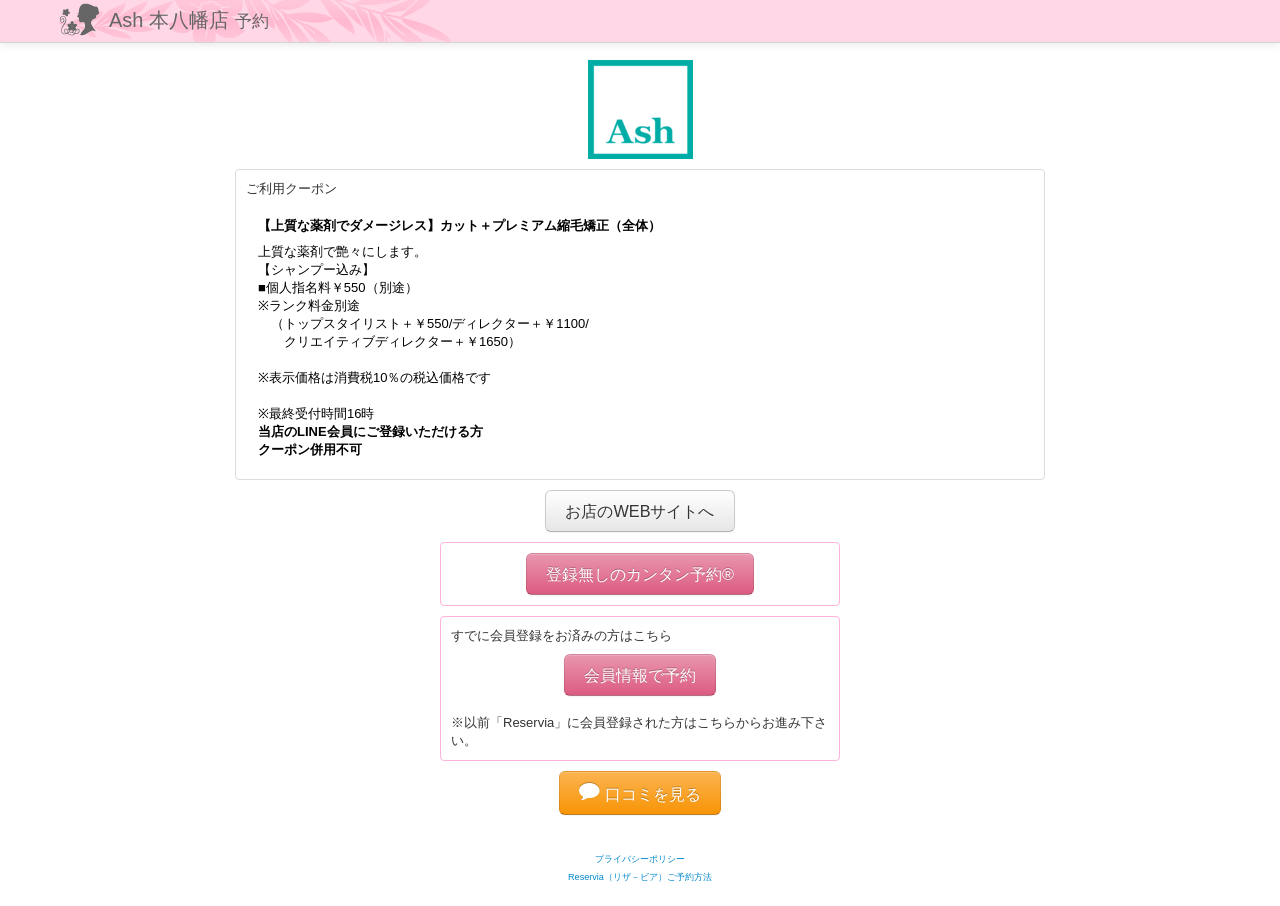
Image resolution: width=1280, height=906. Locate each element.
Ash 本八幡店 (189, 20)
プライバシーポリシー (640, 859)
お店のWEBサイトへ (639, 511)
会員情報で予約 (640, 675)
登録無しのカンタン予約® (640, 574)
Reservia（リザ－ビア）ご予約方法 (640, 877)
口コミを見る (640, 794)
